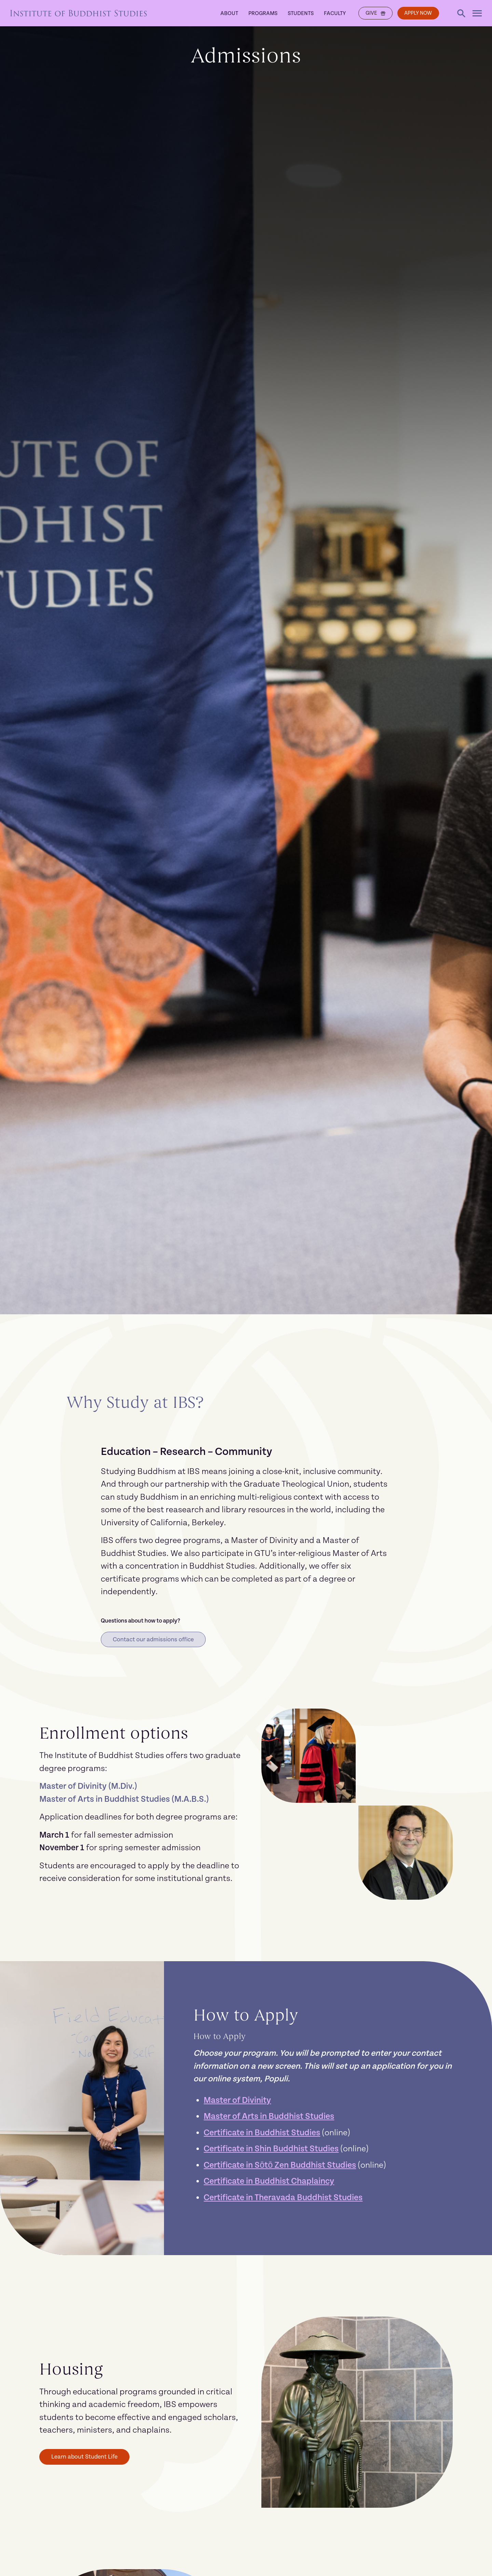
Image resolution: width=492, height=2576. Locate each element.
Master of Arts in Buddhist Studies (269, 2116)
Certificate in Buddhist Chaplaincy (269, 2181)
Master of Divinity (237, 2100)
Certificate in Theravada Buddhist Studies (283, 2198)
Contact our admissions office (153, 1639)
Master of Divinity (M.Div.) (88, 1786)
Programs (261, 13)
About (228, 13)
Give (374, 13)
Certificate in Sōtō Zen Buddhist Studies (280, 2165)
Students (299, 13)
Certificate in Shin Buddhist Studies (271, 2149)
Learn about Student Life (85, 2457)
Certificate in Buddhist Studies (262, 2133)
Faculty (333, 13)
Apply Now (417, 13)
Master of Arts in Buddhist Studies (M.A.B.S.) (124, 1799)
